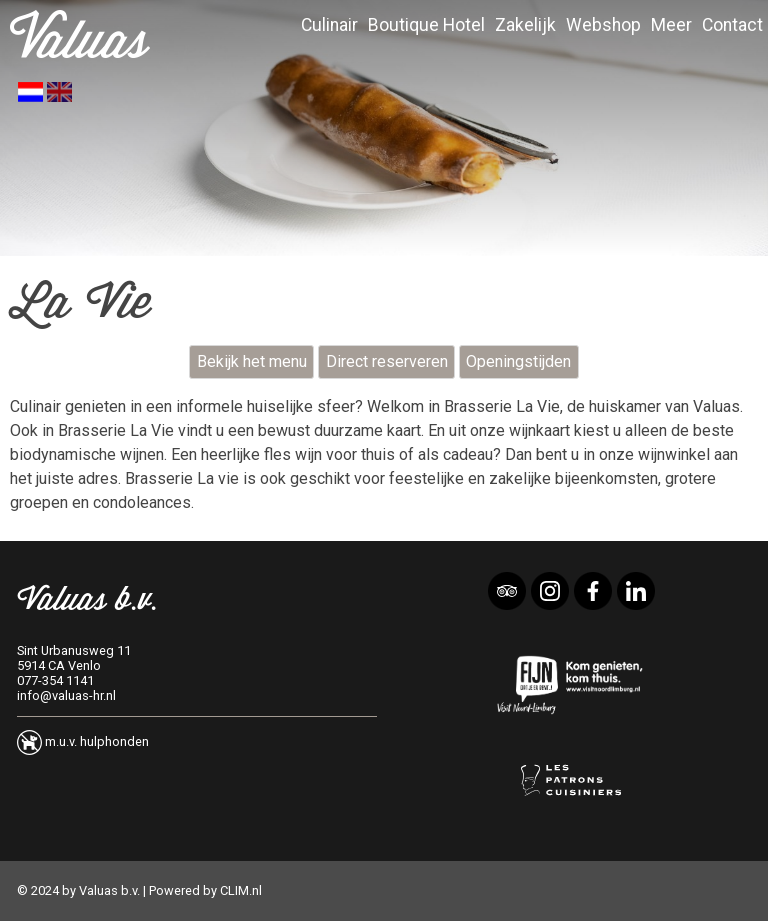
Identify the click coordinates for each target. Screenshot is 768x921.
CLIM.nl (241, 890)
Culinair (329, 25)
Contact (732, 25)
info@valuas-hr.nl (66, 695)
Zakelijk (525, 25)
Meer (671, 25)
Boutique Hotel (426, 25)
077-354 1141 (55, 680)
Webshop (603, 25)
